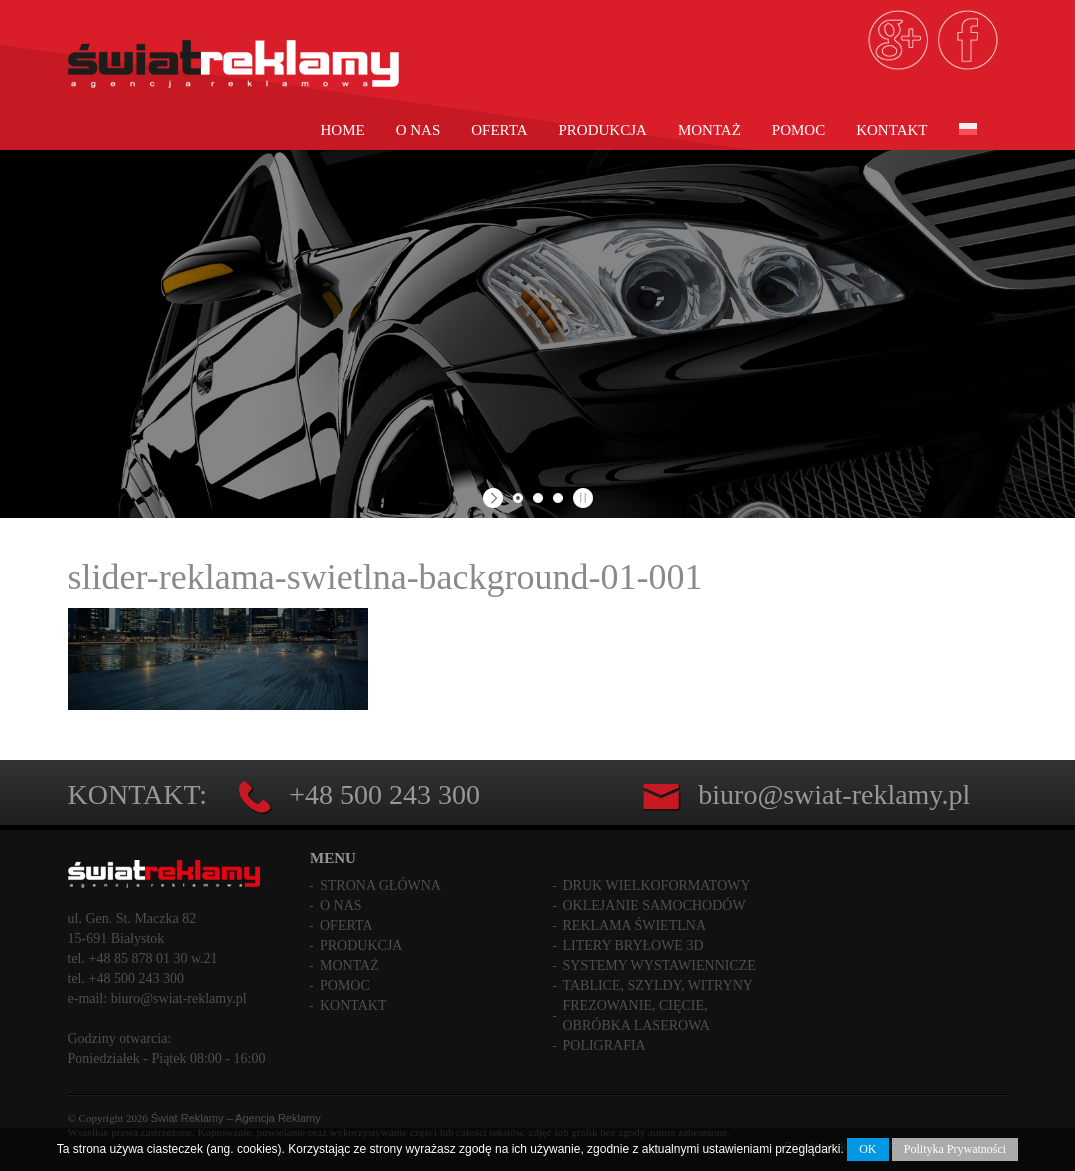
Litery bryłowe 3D (633, 945)
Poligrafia (604, 1045)
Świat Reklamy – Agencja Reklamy (236, 1118)
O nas (418, 130)
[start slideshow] (495, 498)
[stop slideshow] (580, 498)
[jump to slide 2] (538, 498)
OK (867, 1149)
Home (343, 130)
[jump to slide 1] (518, 498)
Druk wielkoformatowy (657, 885)
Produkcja (603, 130)
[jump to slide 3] (558, 498)
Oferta (499, 130)
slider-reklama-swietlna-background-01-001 (385, 577)
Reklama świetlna (635, 925)
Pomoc (798, 130)
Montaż (709, 130)
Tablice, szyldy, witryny (658, 985)
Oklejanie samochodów (654, 905)
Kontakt (891, 130)
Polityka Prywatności (955, 1149)
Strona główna (380, 885)
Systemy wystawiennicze (659, 965)
